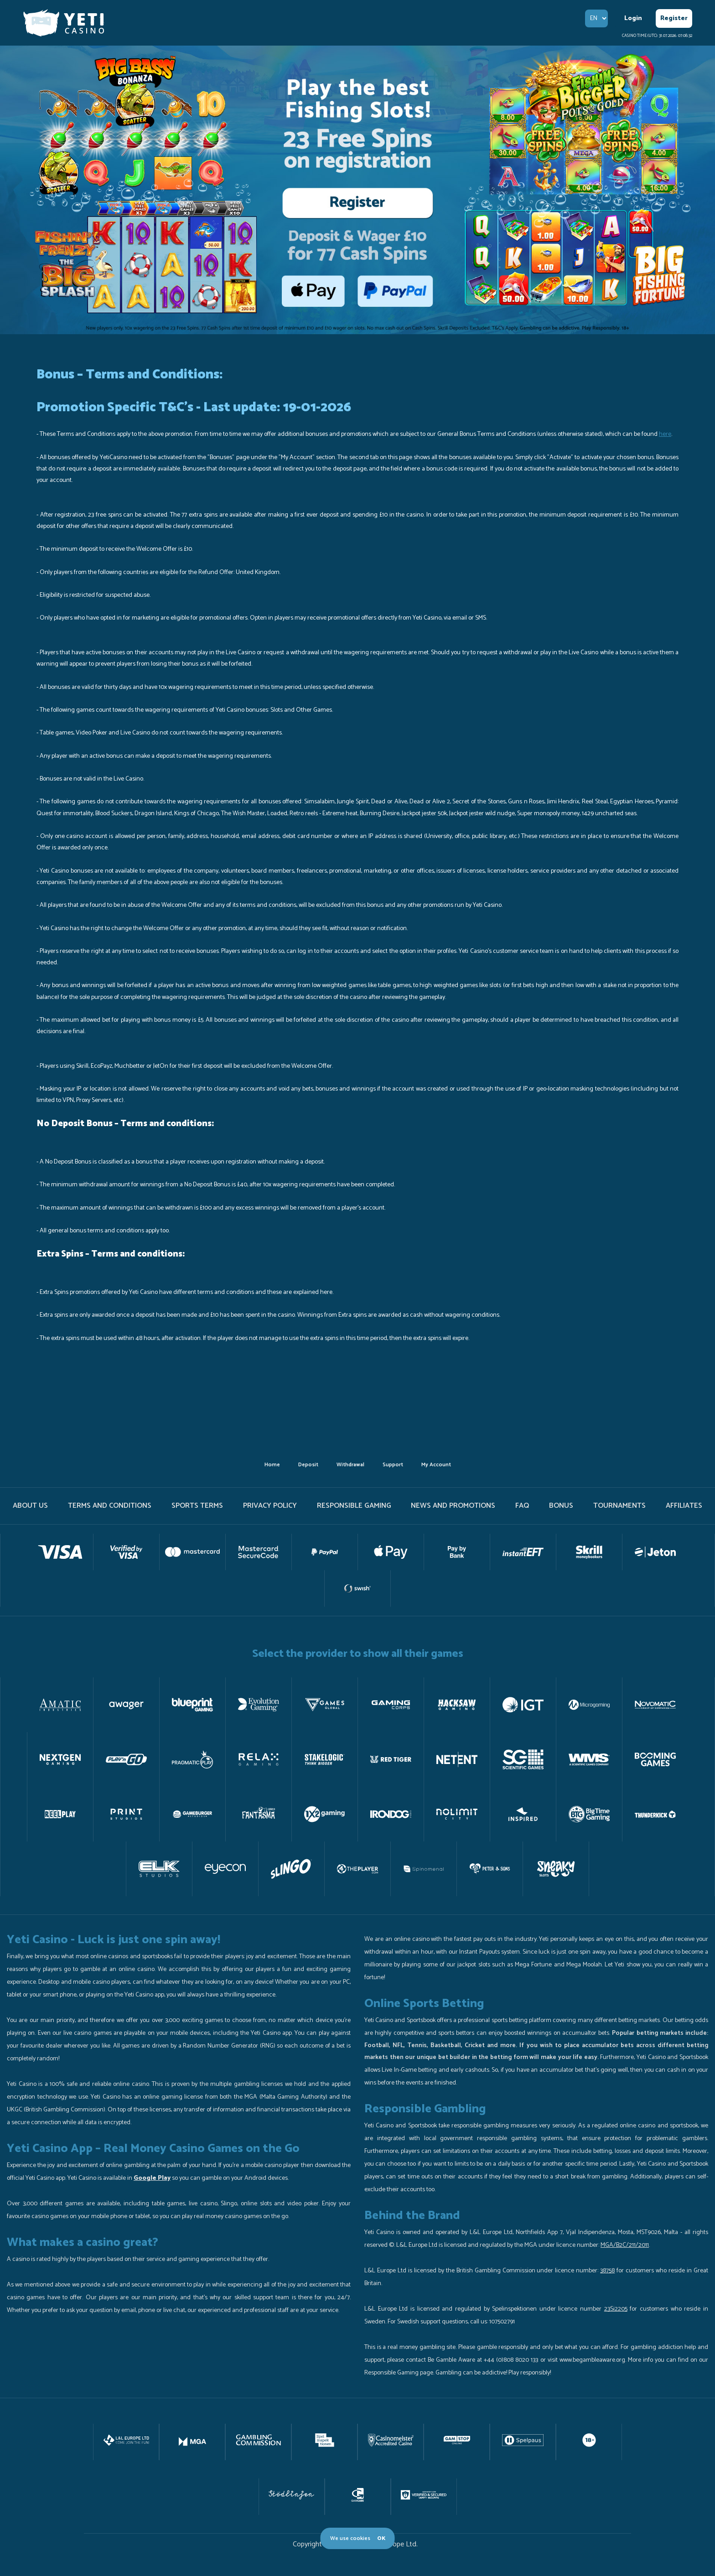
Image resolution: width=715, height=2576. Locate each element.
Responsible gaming (354, 1506)
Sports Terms (197, 1506)
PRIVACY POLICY (270, 1506)
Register (674, 18)
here (665, 434)
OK (381, 2538)
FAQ (522, 1506)
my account (436, 1464)
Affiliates (684, 1506)
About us (30, 1506)
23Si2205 (615, 2309)
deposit (308, 1464)
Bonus (561, 1506)
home (272, 1464)
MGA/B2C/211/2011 (625, 2245)
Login (633, 18)
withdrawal (350, 1464)
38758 (607, 2271)
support (393, 1464)
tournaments (619, 1506)
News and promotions (453, 1506)
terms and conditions (109, 1506)
